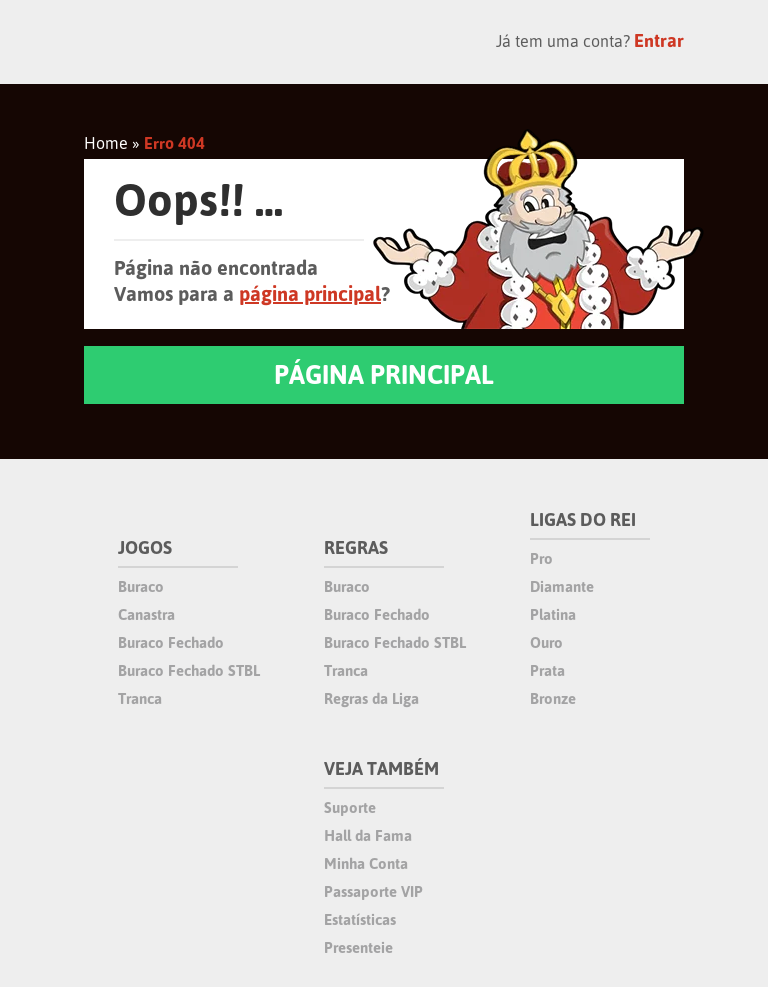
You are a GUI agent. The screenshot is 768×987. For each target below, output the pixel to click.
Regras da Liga (371, 698)
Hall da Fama (368, 835)
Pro (541, 558)
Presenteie (358, 947)
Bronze (553, 698)
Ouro (546, 642)
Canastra (146, 614)
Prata (547, 670)
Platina (553, 614)
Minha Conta (366, 863)
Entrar (659, 40)
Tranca (140, 698)
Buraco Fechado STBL (189, 670)
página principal (310, 293)
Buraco (141, 586)
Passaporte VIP (373, 891)
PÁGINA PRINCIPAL (384, 375)
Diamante (562, 586)
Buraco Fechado (171, 642)
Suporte (350, 807)
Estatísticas (360, 919)
